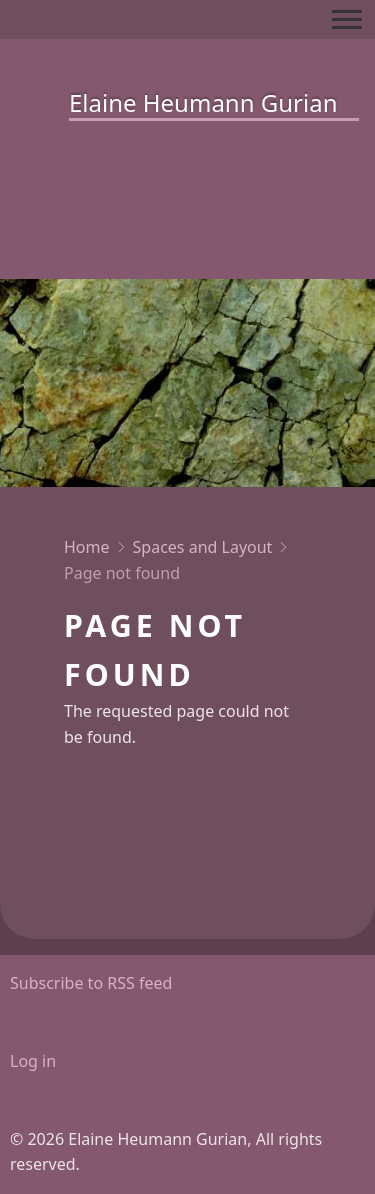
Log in (33, 1061)
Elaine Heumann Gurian (203, 102)
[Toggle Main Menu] (347, 19)
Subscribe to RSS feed (91, 983)
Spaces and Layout (203, 547)
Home (87, 547)
